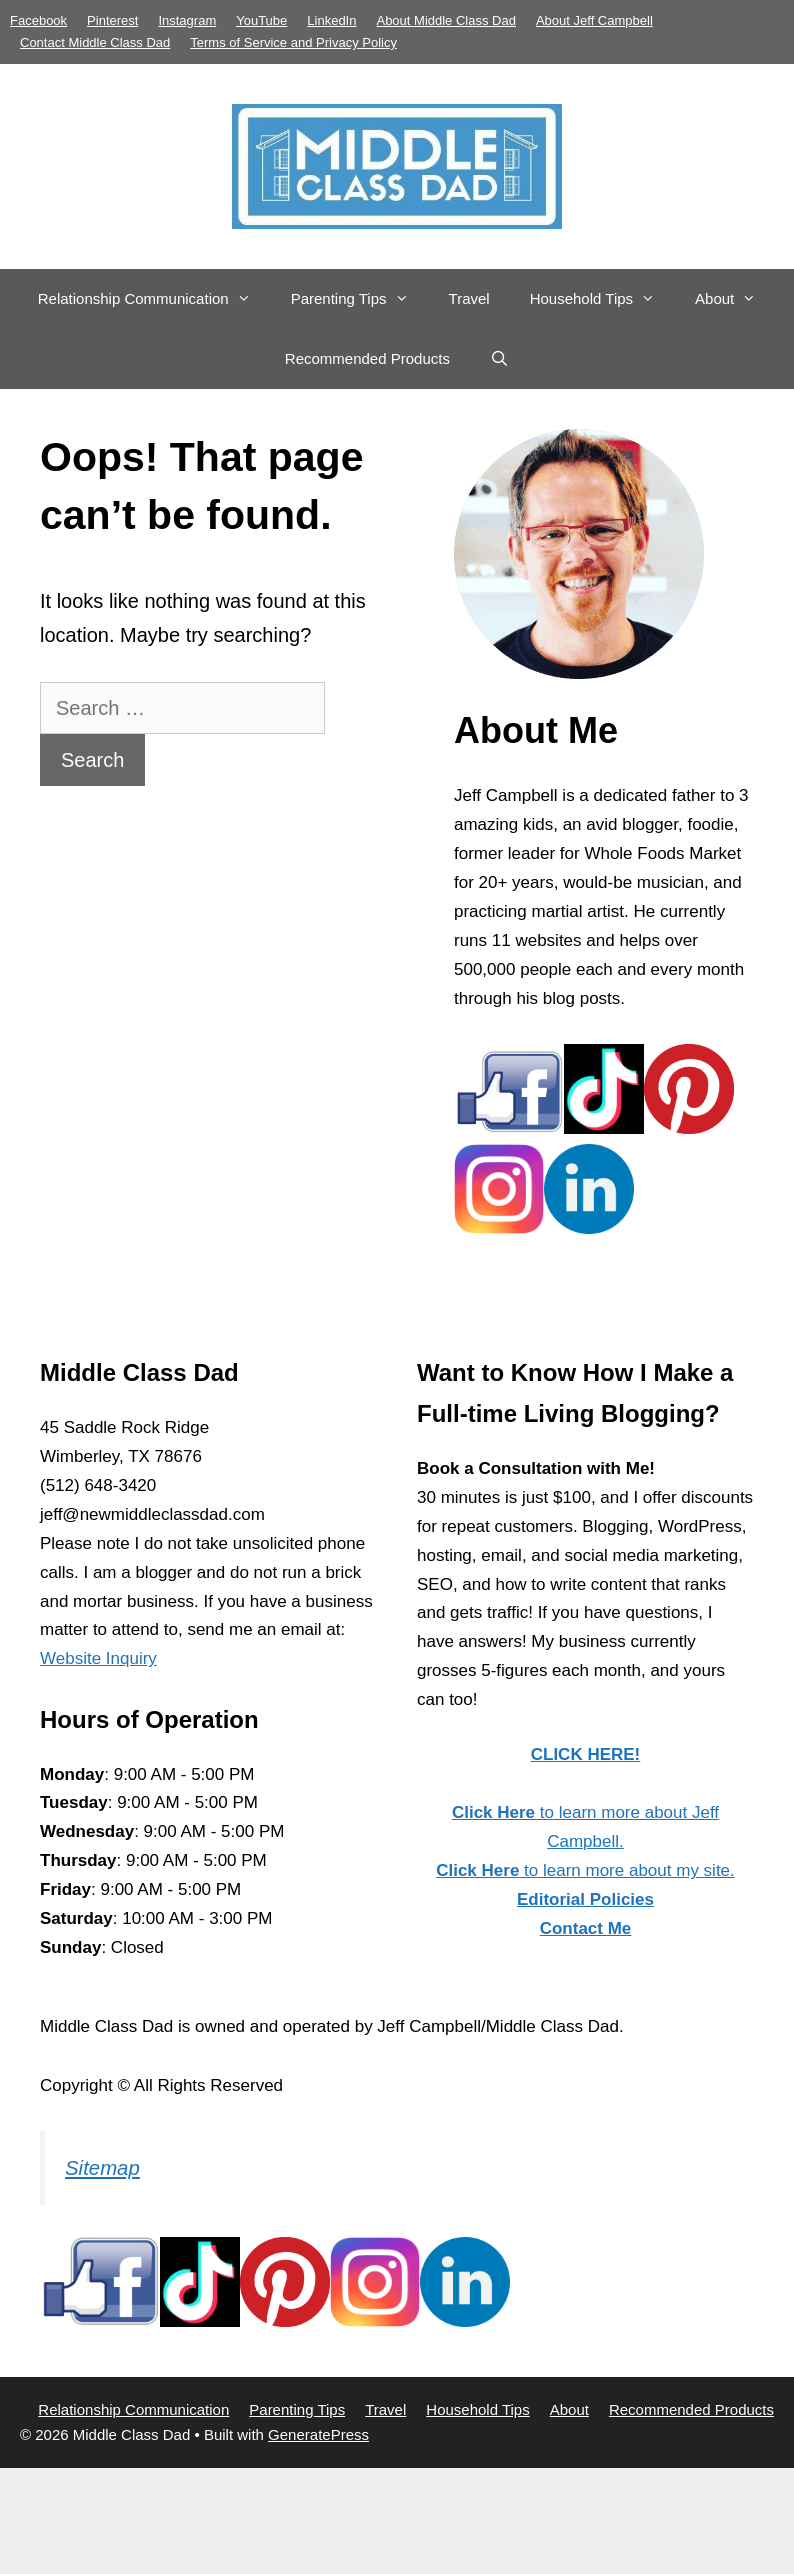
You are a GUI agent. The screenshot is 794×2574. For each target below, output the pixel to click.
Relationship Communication (154, 299)
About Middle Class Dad (445, 20)
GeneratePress (318, 2434)
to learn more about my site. (585, 1870)
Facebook (38, 20)
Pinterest (112, 20)
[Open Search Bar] (499, 359)
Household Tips (602, 299)
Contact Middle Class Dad (95, 42)
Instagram (187, 20)
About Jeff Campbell (594, 20)
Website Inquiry (98, 1658)
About (735, 299)
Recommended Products (367, 358)
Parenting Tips (360, 299)
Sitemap (102, 2168)
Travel (469, 298)
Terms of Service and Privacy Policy (293, 42)
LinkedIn (331, 20)
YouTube (261, 20)
